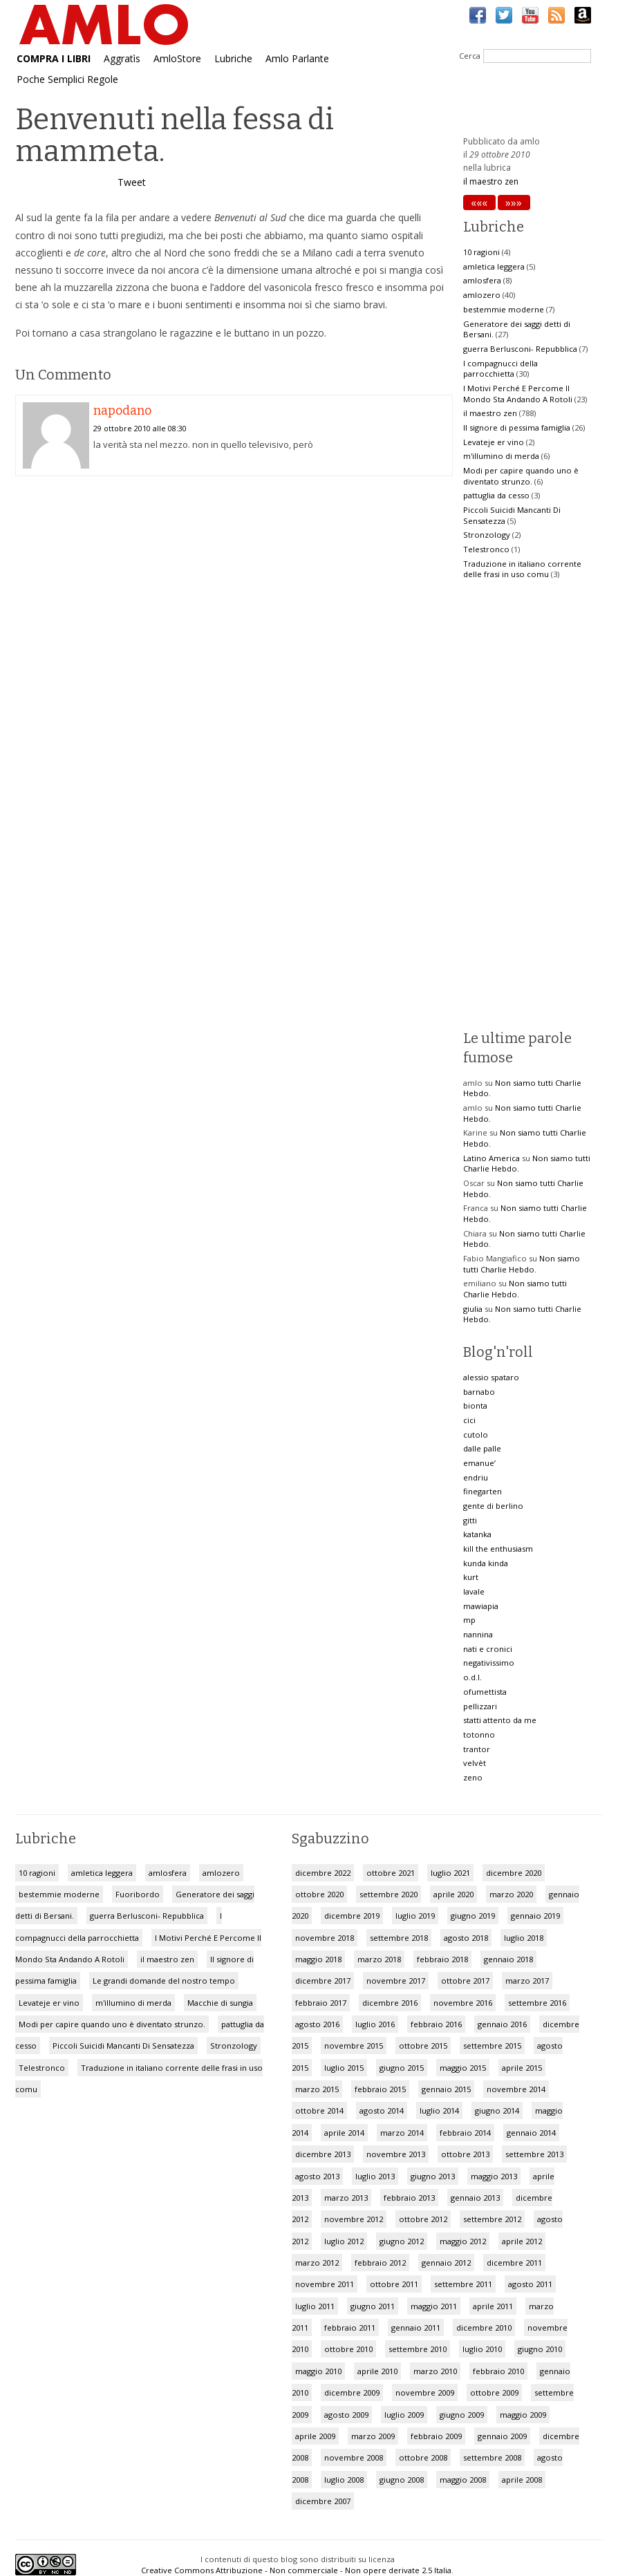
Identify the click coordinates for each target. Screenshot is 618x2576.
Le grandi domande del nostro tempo (164, 1980)
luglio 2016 (375, 2024)
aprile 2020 (453, 1894)
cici (469, 1420)
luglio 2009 (404, 2414)
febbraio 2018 (442, 1959)
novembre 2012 (353, 2219)
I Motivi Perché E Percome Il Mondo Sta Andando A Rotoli (517, 393)
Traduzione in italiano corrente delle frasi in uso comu (522, 569)
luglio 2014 (439, 2110)
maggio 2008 (463, 2479)
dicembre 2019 (352, 1915)
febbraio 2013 (409, 2197)
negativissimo (488, 1662)
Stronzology (486, 534)
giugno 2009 (462, 2414)
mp (469, 1620)
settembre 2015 (492, 2045)
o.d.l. (472, 1677)
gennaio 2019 (535, 1915)
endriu (475, 1477)
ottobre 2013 (465, 2154)
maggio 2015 (463, 2067)
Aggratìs (122, 58)
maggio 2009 (523, 2414)
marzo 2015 (317, 2089)
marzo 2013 (346, 2197)
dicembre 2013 (322, 2154)
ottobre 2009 (494, 2392)
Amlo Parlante (297, 58)
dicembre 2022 (322, 1873)
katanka (477, 1534)
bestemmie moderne (503, 309)
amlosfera (482, 280)
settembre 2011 (463, 2284)
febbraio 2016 (436, 2024)
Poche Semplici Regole (67, 79)
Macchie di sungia (220, 2002)
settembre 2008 (492, 2457)
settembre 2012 (492, 2219)
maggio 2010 (318, 2371)
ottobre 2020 (319, 1894)
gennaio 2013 (475, 2197)
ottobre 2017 (465, 1980)
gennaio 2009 (502, 2436)
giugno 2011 (372, 2306)
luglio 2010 (482, 2349)
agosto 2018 (466, 1938)
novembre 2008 (353, 2457)
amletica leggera (494, 266)
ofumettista (485, 1691)
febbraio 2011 (349, 2327)
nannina (478, 1634)
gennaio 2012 (446, 2262)
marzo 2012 (317, 2262)
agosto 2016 (317, 2024)
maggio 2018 (318, 1959)
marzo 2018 (379, 1959)
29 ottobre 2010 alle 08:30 (140, 428)
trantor (476, 1749)
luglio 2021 (450, 1873)
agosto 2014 (381, 2110)
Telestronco (486, 549)
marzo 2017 (527, 1980)
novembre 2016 (462, 2002)
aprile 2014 (344, 2132)
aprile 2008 (522, 2479)
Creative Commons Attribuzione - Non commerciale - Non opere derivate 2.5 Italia (296, 2570)
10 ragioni (481, 252)
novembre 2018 (324, 1938)
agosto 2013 (317, 2176)
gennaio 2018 (508, 1959)
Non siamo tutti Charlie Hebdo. (521, 1264)
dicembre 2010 (484, 2327)
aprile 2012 (522, 2241)
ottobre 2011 (394, 2284)
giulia (473, 1309)
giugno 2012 (402, 2241)
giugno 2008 (402, 2479)
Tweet (132, 182)
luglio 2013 (375, 2176)
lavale (474, 1591)
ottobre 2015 (423, 2045)
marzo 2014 (402, 2132)
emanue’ (479, 1463)
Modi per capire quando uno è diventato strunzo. (521, 476)
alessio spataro (491, 1377)
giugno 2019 (473, 1915)
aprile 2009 (315, 2436)
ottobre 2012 (423, 2219)
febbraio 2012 (380, 2262)
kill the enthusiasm (498, 1548)
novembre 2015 (353, 2045)
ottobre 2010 (348, 2349)
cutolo (475, 1434)
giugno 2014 (497, 2110)
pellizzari (480, 1706)
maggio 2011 (434, 2306)
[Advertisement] (234, 597)
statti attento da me (499, 1720)
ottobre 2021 (390, 1873)
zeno (473, 1777)
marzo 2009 (373, 2436)
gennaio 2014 (531, 2132)
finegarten (482, 1491)
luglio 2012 (344, 2241)
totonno (479, 1734)
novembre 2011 (324, 2284)
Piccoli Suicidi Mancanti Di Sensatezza (123, 2045)
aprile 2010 (377, 2371)
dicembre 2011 (514, 2262)
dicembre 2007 (322, 2501)
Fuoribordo (137, 1894)
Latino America (491, 1158)
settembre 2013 (534, 2154)
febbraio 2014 (465, 2132)
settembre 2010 (417, 2349)
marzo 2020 (511, 1894)
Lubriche (233, 58)
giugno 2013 (433, 2176)
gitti (470, 1520)
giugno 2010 (540, 2349)
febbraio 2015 (380, 2089)
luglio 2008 (344, 2479)
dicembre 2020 (513, 1873)
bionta (475, 1405)
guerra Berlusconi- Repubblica (520, 349)
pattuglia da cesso (496, 495)
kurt (470, 1577)
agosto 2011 (530, 2284)
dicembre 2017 (322, 1980)
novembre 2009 (424, 2392)
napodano (122, 410)
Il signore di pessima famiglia (516, 427)
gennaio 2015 (446, 2089)
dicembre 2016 (390, 2002)
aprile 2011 (493, 2306)
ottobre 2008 (423, 2457)
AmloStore (177, 58)
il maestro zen (490, 181)
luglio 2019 (415, 1915)
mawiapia (480, 1606)
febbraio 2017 (320, 2002)
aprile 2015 (522, 2067)
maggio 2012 (463, 2241)
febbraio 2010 (498, 2371)
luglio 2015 (344, 2067)
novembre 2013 (395, 2154)
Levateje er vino (493, 442)
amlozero (481, 295)
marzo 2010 (435, 2371)
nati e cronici (487, 1649)
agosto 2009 (346, 2414)
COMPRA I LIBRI (54, 58)
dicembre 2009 (352, 2392)
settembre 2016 (537, 2002)
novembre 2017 (395, 1980)
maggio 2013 (494, 2176)
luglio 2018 (523, 1938)
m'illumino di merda (501, 456)
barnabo (479, 1391)
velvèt (474, 1763)
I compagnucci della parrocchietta (500, 368)
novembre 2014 (516, 2089)
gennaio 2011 (415, 2327)
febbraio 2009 (436, 2436)
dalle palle (482, 1448)
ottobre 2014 (319, 2110)
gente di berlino (493, 1506)
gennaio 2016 (502, 2024)
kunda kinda (485, 1563)
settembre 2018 (399, 1938)
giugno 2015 (402, 2067)
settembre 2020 (388, 1894)
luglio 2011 (315, 2306)
